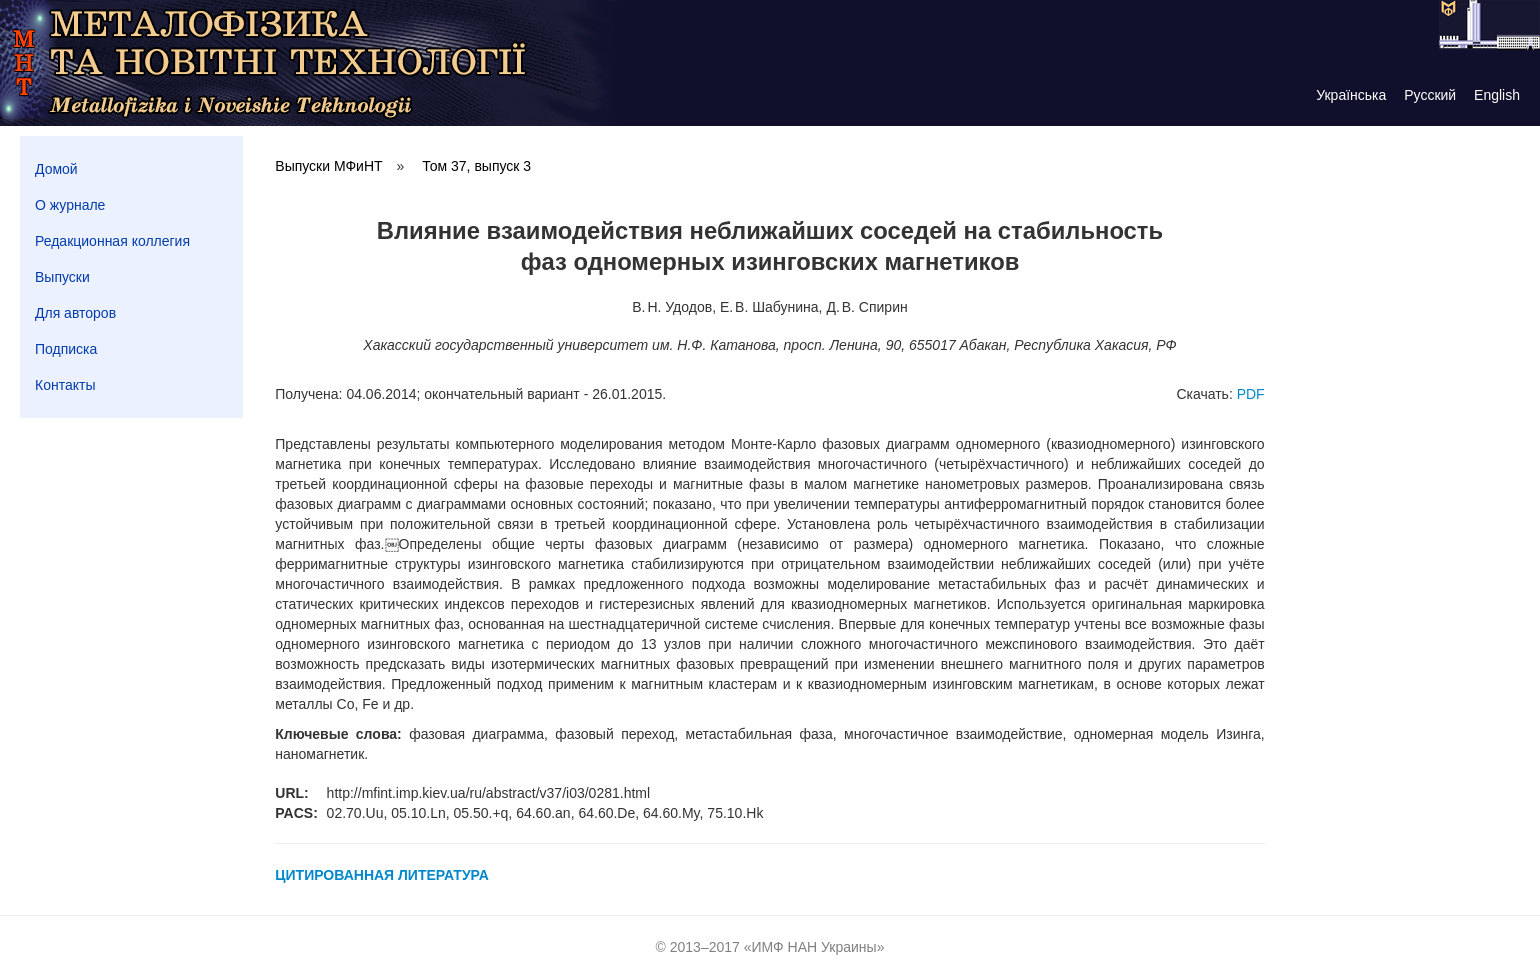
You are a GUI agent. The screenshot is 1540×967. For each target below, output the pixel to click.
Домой (56, 169)
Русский (1430, 95)
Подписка (66, 349)
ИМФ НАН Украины (814, 947)
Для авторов (75, 313)
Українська (1351, 95)
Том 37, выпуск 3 (476, 166)
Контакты (65, 385)
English (1497, 95)
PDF (1251, 394)
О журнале (70, 205)
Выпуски (62, 277)
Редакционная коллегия (112, 241)
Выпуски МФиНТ (328, 166)
